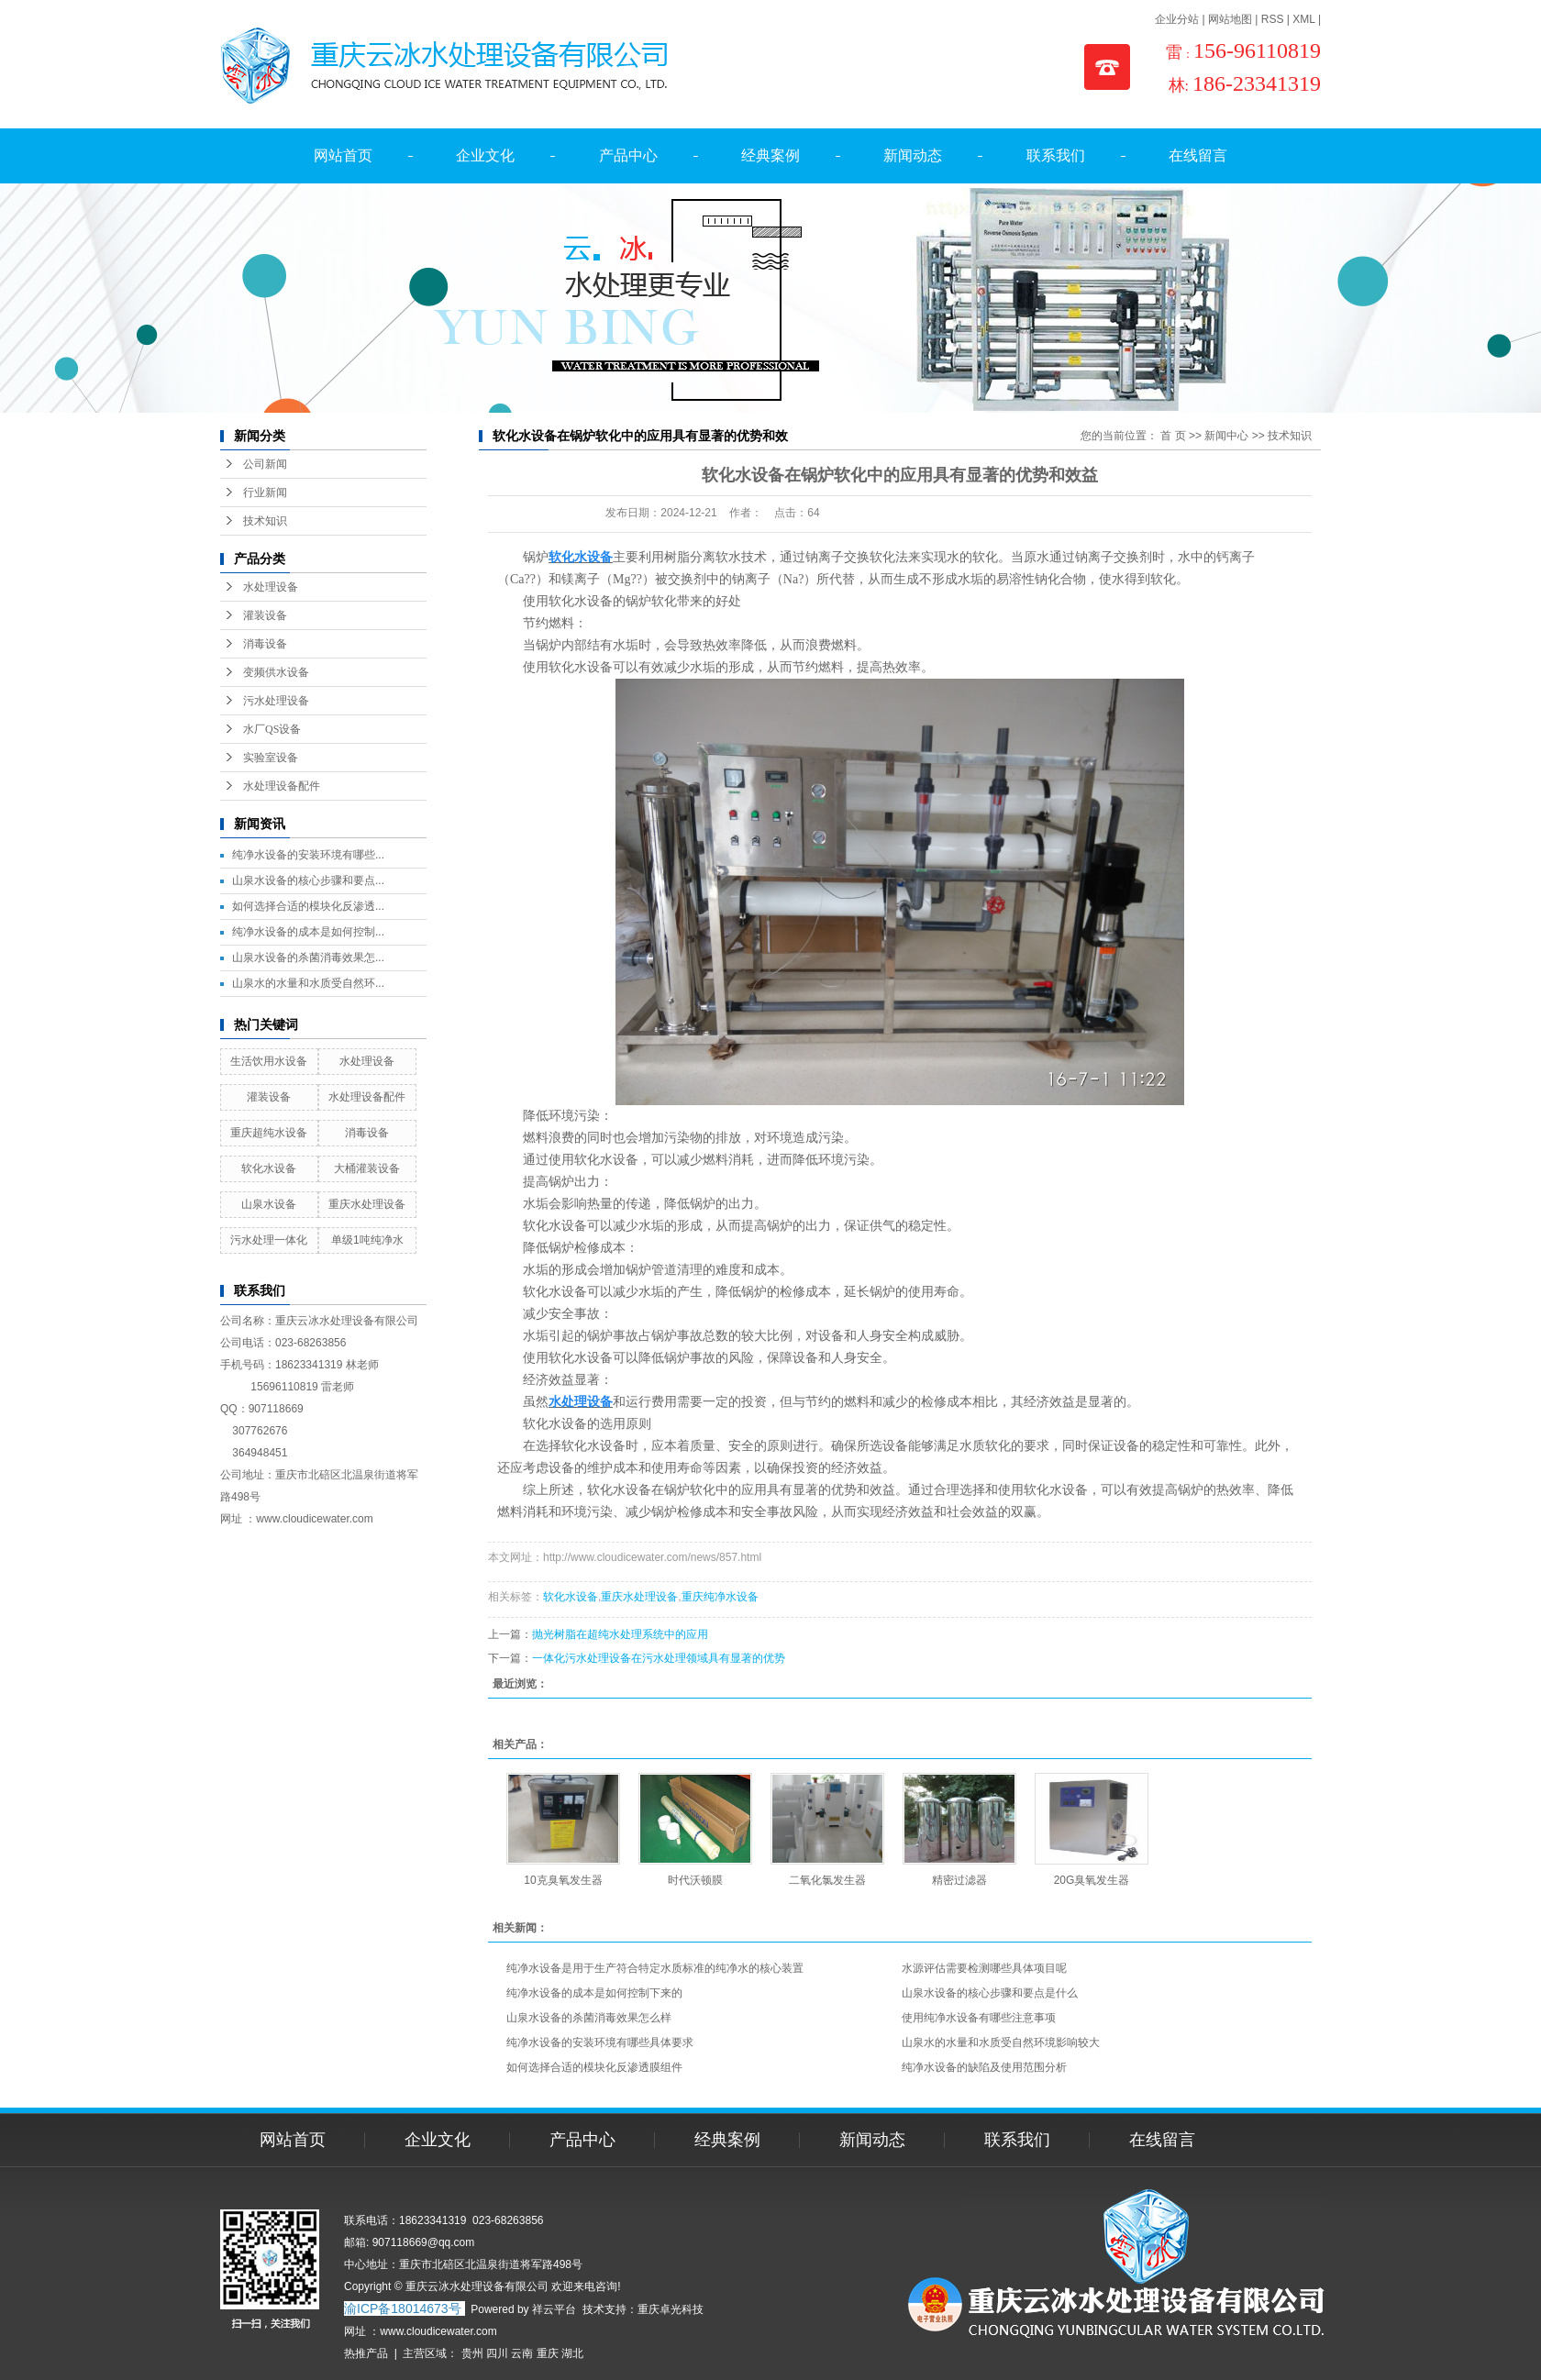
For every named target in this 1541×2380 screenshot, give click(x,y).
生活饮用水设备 (268, 1061)
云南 (522, 2353)
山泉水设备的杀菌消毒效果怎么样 (588, 2017)
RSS (1272, 19)
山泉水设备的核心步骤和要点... (308, 880)
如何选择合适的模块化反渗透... (308, 906)
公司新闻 (265, 464)
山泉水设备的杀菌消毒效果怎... (308, 957)
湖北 (572, 2353)
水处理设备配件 (281, 786)
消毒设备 (265, 643)
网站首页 (343, 155)
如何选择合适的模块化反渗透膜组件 (594, 2067)
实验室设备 (270, 757)
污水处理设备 (276, 700)
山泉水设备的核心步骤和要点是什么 (990, 1993)
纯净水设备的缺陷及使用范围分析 (984, 2067)
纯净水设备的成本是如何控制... (308, 931)
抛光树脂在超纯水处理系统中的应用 (620, 1634)
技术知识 (265, 521)
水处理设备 (270, 587)
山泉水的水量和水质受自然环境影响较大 (1001, 2042)
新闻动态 (912, 155)
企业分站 (1177, 19)
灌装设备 (265, 615)
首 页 (1172, 435)
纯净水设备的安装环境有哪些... (308, 854)
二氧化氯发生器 (827, 1880)
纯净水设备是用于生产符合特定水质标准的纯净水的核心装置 (655, 1968)
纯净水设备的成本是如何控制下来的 (594, 1993)
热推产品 (366, 2353)
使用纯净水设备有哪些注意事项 (979, 2017)
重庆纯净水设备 (720, 1596)
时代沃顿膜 (695, 1880)
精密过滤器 (959, 1880)
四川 (497, 2353)
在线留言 (1198, 155)
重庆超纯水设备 (268, 1132)
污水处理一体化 (268, 1240)
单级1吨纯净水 (367, 1240)
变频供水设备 (276, 672)
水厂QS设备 (272, 729)
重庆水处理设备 (366, 1204)
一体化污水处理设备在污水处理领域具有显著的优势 (658, 1658)
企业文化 (485, 155)
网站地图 (1230, 19)
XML (1303, 19)
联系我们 (1055, 155)
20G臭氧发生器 (1092, 1880)
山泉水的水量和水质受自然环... (308, 983)
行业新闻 (265, 492)
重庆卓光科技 (670, 2309)
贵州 (472, 2353)
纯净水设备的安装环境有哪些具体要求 (599, 2042)
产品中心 (628, 155)
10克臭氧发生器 (563, 1880)
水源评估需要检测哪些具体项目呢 (984, 1968)
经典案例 (770, 155)
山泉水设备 (268, 1204)
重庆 (548, 2353)
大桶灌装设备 (367, 1168)
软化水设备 (268, 1168)
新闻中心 (1226, 435)
